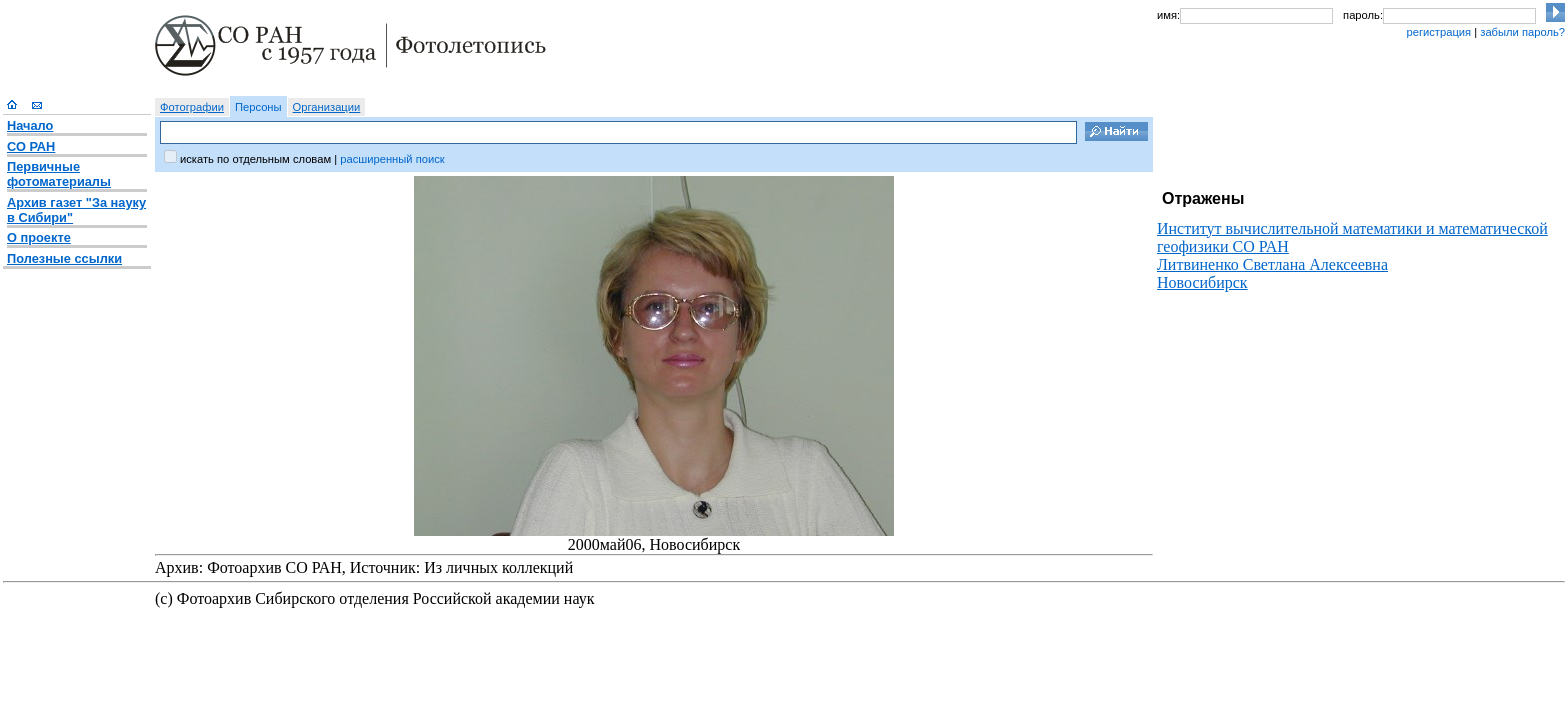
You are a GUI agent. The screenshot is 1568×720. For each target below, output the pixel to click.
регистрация (1438, 32)
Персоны (258, 107)
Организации (327, 107)
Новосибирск (1202, 282)
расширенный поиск (392, 159)
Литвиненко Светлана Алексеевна (1272, 264)
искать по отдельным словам (255, 159)
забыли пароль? (1522, 32)
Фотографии (192, 107)
